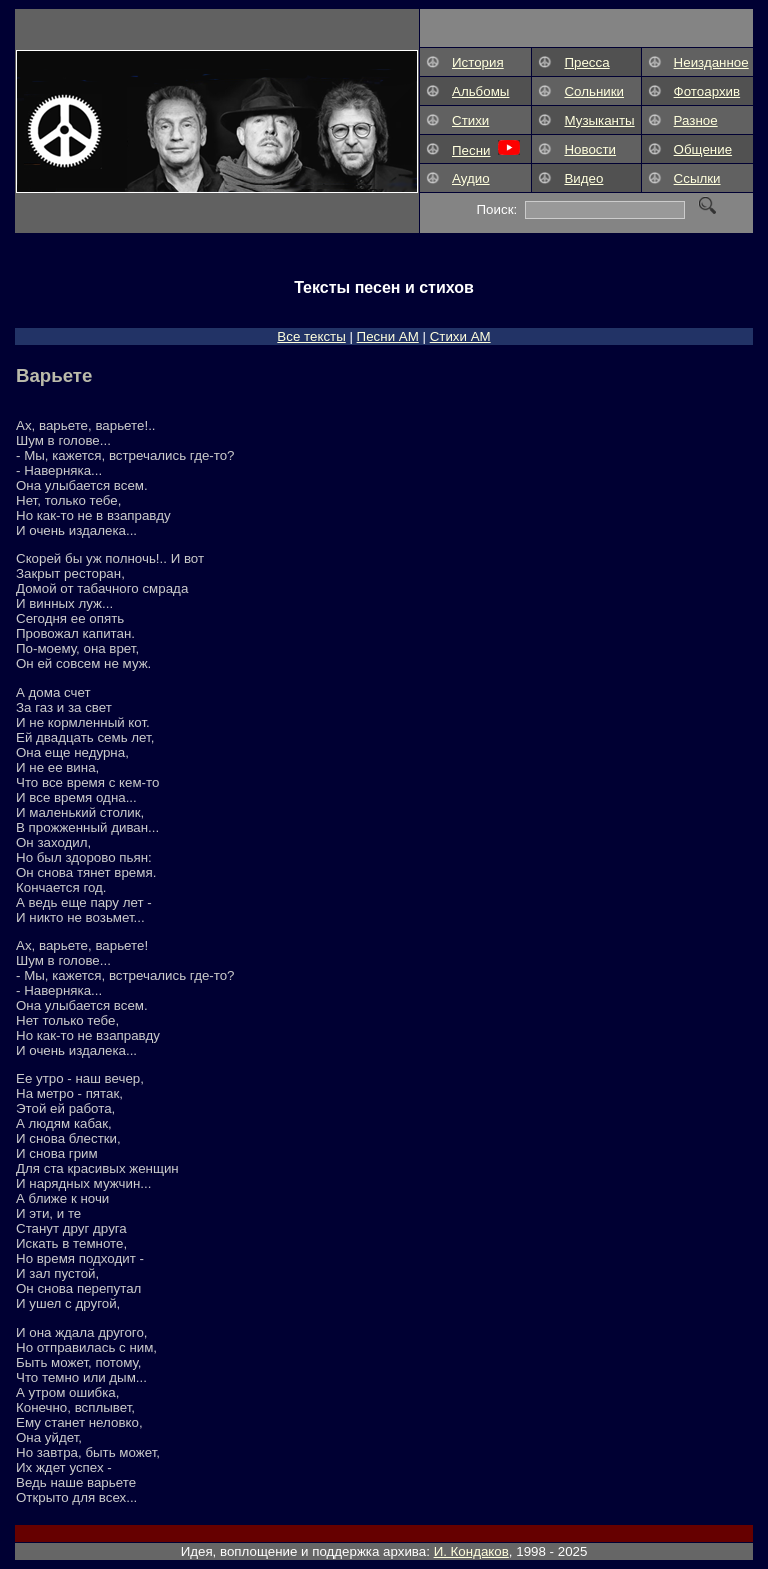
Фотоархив (707, 91)
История (478, 62)
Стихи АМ (460, 336)
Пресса (586, 62)
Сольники (594, 91)
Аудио (471, 178)
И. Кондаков (471, 1551)
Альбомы (480, 91)
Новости (590, 149)
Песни (471, 150)
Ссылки (697, 178)
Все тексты (311, 336)
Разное (696, 120)
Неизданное (711, 62)
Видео (583, 178)
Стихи (470, 120)
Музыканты (599, 120)
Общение (703, 149)
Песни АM (388, 336)
